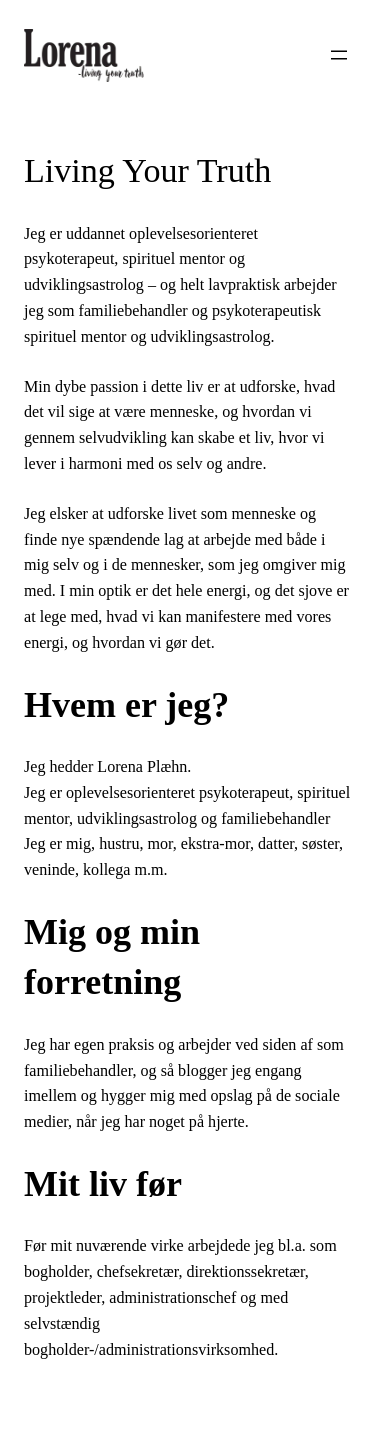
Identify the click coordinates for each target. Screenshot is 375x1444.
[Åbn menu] (339, 55)
